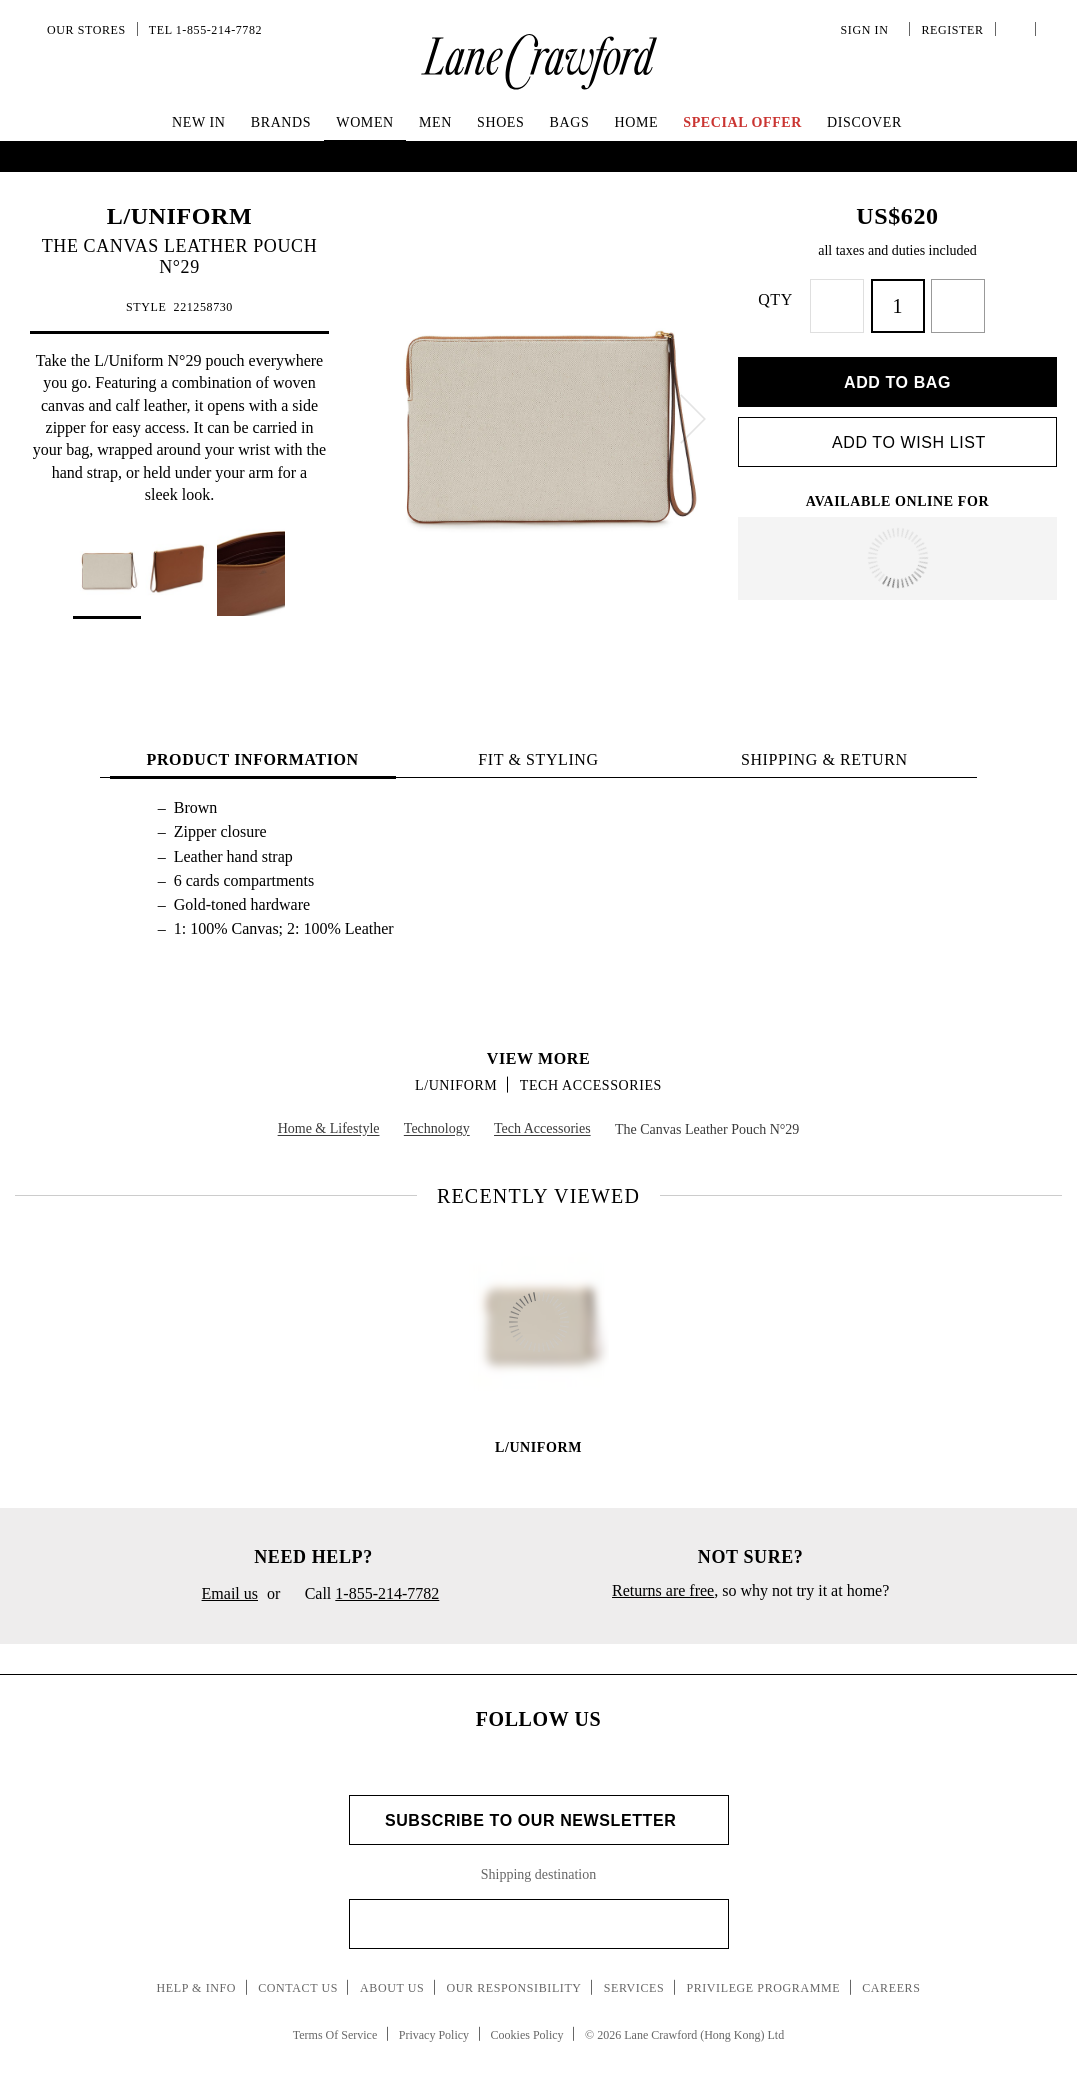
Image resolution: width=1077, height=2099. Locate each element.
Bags (570, 122)
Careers (891, 1976)
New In (199, 122)
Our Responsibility (513, 1976)
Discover (864, 122)
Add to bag (897, 370)
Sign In (868, 30)
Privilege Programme (763, 1976)
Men (435, 122)
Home (636, 122)
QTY (793, 299)
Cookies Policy (527, 2023)
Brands (281, 122)
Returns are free (663, 1578)
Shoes (500, 122)
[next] (693, 419)
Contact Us (298, 1976)
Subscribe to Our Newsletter (538, 1808)
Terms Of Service (335, 2023)
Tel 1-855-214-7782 (205, 30)
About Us (392, 1976)
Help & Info (197, 1976)
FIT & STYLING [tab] (538, 747)
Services (634, 1976)
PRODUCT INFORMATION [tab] (253, 747)
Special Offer (742, 122)
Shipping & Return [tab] (824, 747)
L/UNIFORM (179, 216)
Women (364, 122)
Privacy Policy (434, 2023)
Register (950, 30)
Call (364, 1583)
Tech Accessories (591, 1073)
